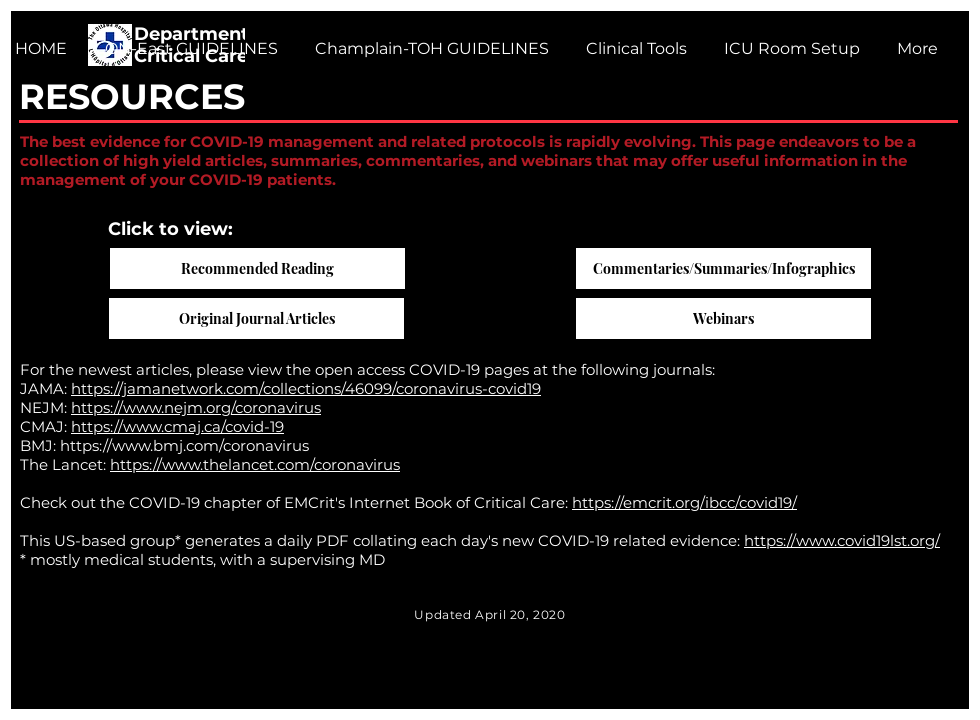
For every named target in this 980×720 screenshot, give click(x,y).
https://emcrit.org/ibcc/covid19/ (684, 502)
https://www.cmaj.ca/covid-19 (177, 426)
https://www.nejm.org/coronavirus (196, 407)
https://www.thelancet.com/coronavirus (255, 464)
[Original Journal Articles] (256, 318)
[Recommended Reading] (257, 268)
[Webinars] (723, 318)
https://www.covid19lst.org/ (842, 540)
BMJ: (40, 445)
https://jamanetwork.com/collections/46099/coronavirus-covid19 (306, 388)
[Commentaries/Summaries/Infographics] (723, 268)
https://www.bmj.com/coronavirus (184, 445)
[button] (428, 49)
